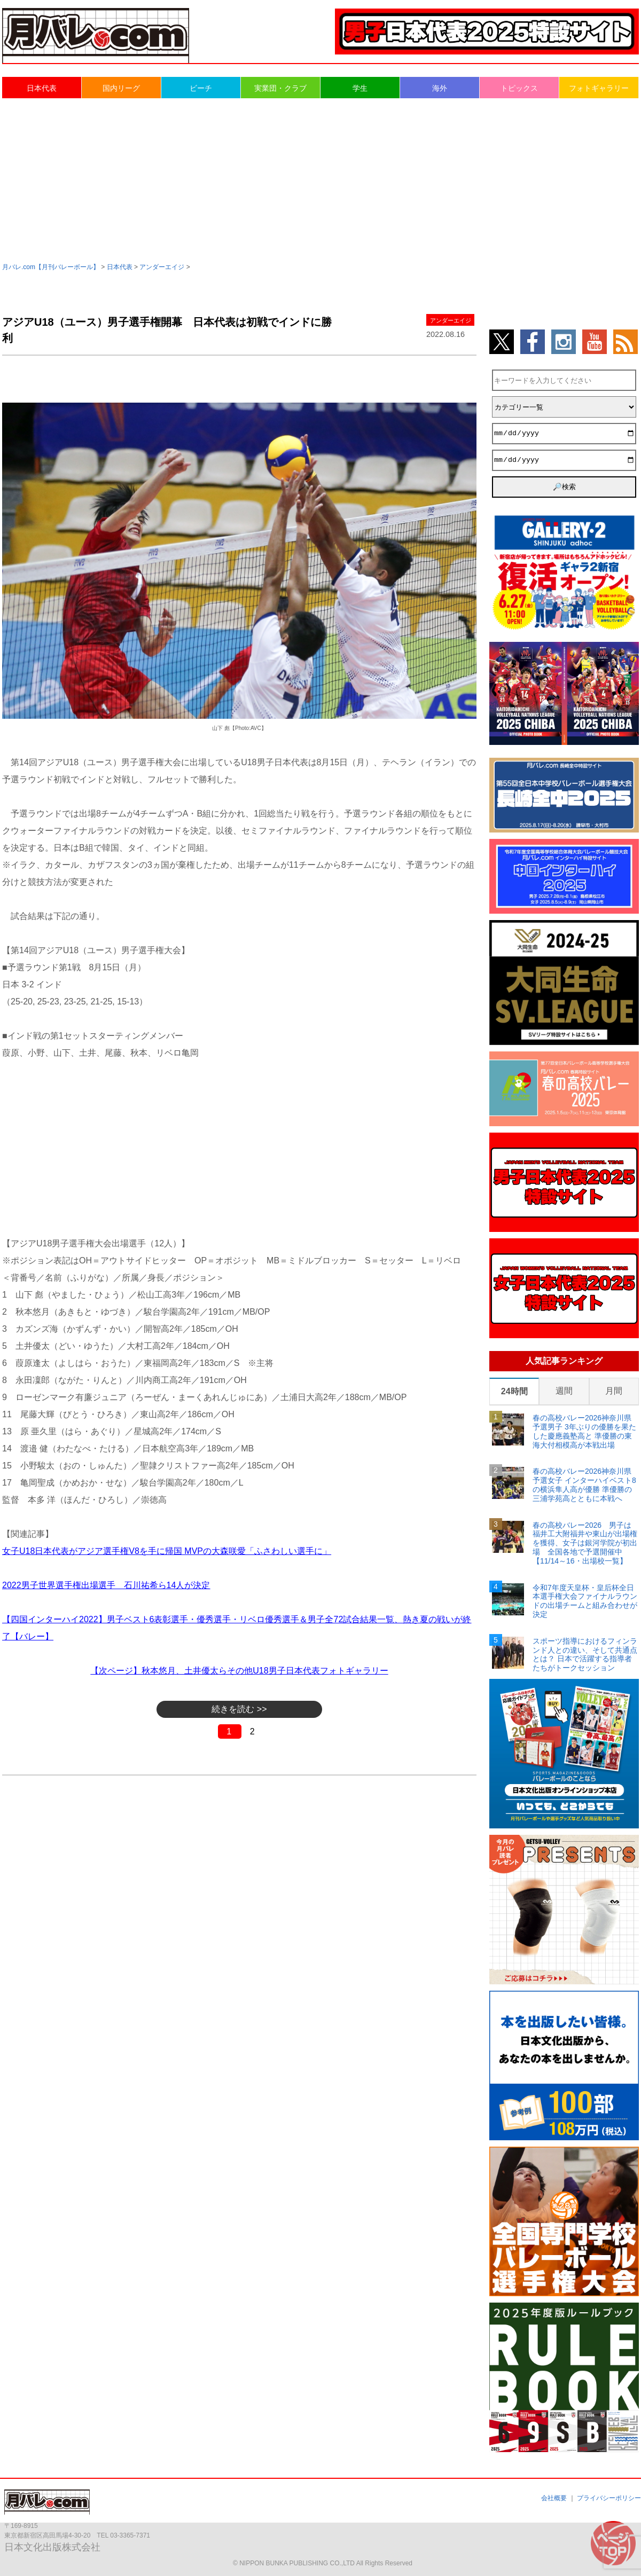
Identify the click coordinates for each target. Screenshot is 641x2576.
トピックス (519, 88)
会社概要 (554, 2498)
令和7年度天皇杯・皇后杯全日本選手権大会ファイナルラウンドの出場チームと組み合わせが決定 (585, 1601)
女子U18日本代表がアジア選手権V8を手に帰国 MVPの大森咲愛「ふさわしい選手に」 (166, 1551)
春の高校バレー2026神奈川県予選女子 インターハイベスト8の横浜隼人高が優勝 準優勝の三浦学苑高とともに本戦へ (584, 1484)
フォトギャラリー (599, 88)
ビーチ (201, 88)
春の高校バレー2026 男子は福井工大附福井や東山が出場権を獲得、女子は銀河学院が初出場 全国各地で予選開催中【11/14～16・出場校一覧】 (585, 1543)
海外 (439, 88)
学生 (360, 88)
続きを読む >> (239, 1709)
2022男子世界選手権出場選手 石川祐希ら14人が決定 (106, 1585)
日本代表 (42, 88)
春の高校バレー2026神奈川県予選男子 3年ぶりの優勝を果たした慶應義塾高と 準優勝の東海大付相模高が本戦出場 (584, 1431)
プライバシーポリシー (609, 2498)
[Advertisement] (320, 179)
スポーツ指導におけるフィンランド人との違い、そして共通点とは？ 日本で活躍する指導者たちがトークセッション (585, 1654)
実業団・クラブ (280, 88)
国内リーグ (121, 88)
